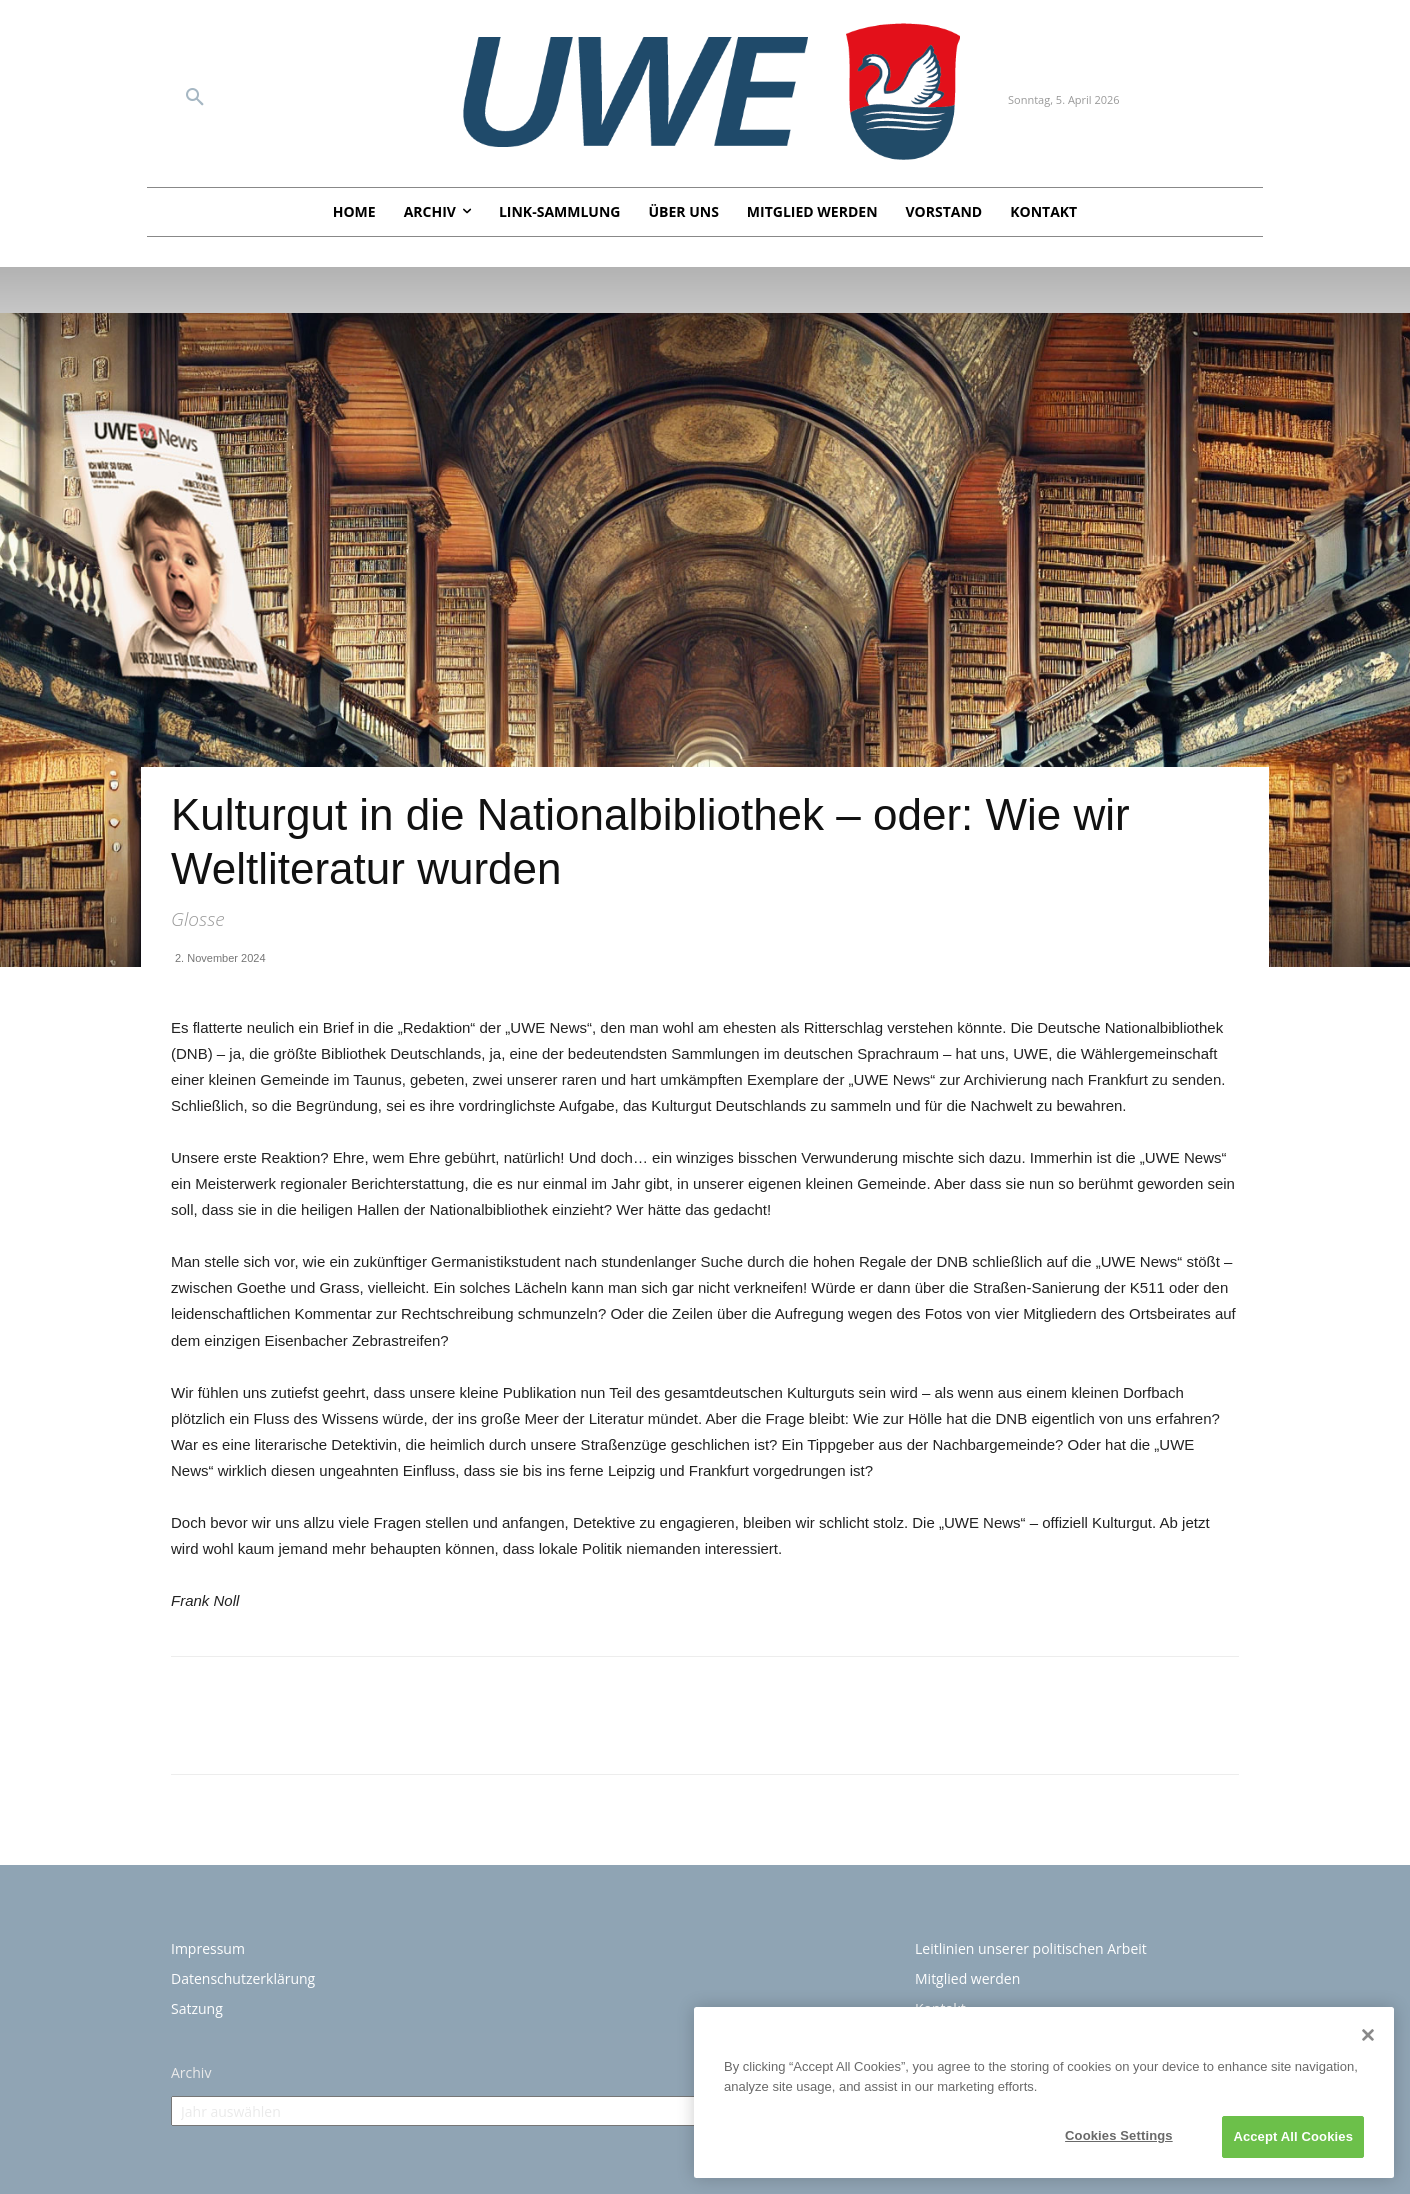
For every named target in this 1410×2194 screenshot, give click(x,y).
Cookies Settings (1119, 2135)
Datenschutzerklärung (243, 1978)
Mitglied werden (967, 1978)
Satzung (197, 2008)
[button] (195, 98)
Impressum (208, 1948)
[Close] (1368, 2035)
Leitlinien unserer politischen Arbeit (1031, 1948)
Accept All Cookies (1293, 2136)
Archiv (191, 2072)
